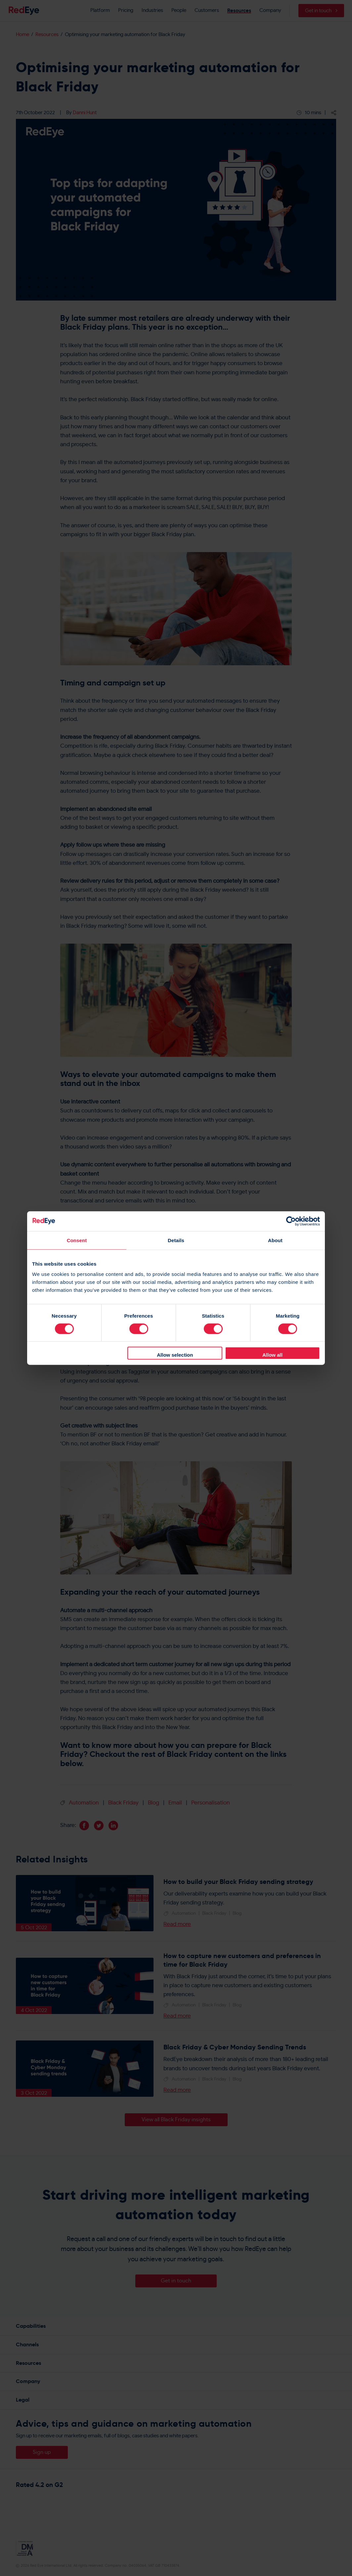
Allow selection (175, 1355)
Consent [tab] (77, 1240)
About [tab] (275, 1240)
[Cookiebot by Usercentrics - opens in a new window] (291, 1221)
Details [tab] (176, 1240)
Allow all (272, 1355)
